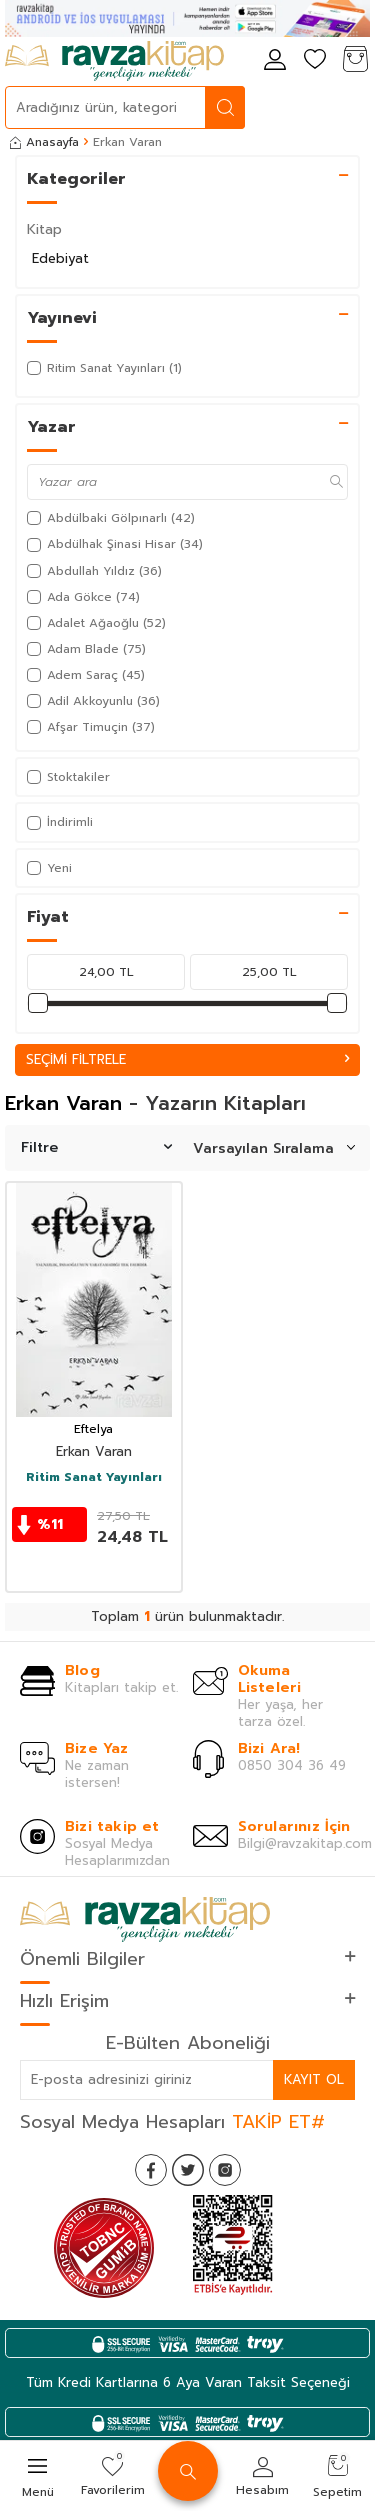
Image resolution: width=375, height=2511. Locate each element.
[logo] (114, 61)
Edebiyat (60, 258)
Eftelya (93, 1430)
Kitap (44, 229)
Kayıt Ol (314, 2079)
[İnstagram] (225, 2170)
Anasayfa (44, 142)
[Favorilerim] (315, 60)
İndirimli (60, 822)
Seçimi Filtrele (187, 1059)
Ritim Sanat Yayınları (94, 1478)
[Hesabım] (275, 60)
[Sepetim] (355, 60)
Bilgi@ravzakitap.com (305, 1843)
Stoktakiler (68, 777)
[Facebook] (151, 2170)
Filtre (96, 1147)
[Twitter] (188, 2170)
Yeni (49, 868)
